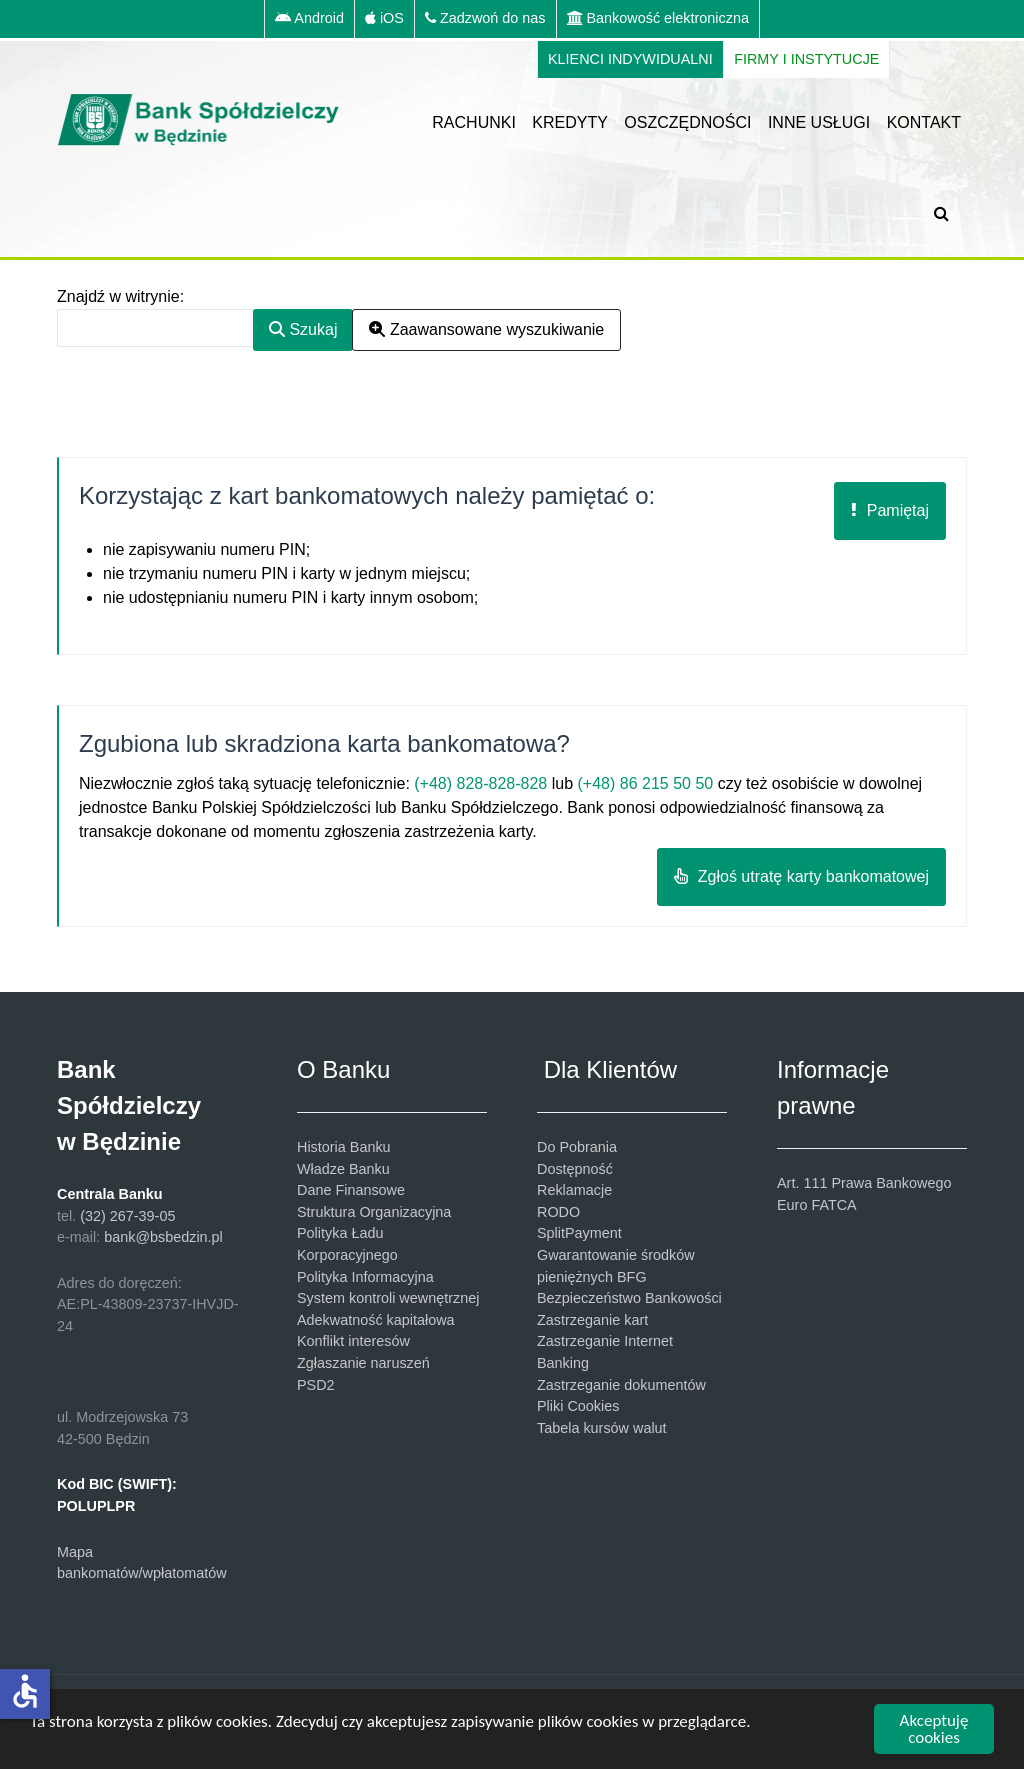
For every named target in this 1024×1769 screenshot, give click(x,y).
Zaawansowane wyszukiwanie (486, 329)
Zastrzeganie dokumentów (621, 1385)
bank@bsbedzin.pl (163, 1237)
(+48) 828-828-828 (480, 783)
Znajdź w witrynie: (120, 296)
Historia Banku (344, 1147)
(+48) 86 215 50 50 (646, 783)
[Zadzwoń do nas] (486, 19)
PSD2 (316, 1385)
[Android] (309, 19)
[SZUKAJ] (945, 212)
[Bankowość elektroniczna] (658, 19)
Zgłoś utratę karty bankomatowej (801, 876)
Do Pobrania (577, 1147)
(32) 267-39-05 (127, 1216)
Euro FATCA (817, 1205)
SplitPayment (579, 1233)
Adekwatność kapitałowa (376, 1320)
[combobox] (155, 328)
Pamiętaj (890, 510)
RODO (558, 1212)
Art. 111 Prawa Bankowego (864, 1183)
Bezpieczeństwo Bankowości (629, 1298)
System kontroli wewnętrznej (388, 1298)
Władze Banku (343, 1169)
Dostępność (575, 1169)
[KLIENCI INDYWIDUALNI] (630, 60)
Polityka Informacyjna (365, 1277)
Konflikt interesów (353, 1341)
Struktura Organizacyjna (374, 1212)
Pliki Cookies (578, 1406)
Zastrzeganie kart (592, 1320)
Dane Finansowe (351, 1190)
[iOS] (385, 19)
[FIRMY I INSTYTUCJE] (807, 60)
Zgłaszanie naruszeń (363, 1363)
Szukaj (303, 329)
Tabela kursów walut (602, 1428)
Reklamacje (574, 1190)
